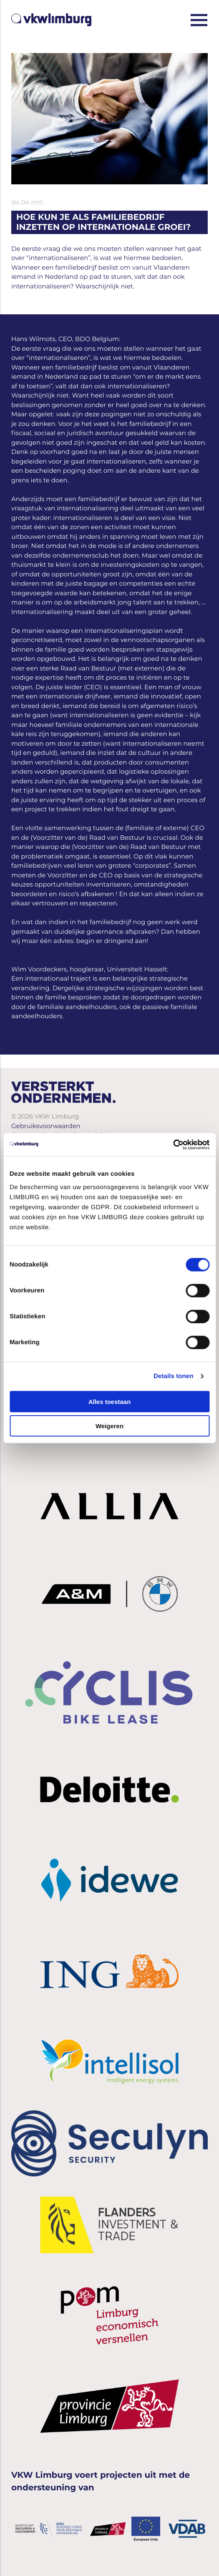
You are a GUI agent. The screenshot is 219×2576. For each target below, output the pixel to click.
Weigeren (109, 1425)
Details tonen (173, 1376)
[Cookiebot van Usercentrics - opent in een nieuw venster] (172, 1144)
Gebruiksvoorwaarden (46, 1126)
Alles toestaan (109, 1401)
